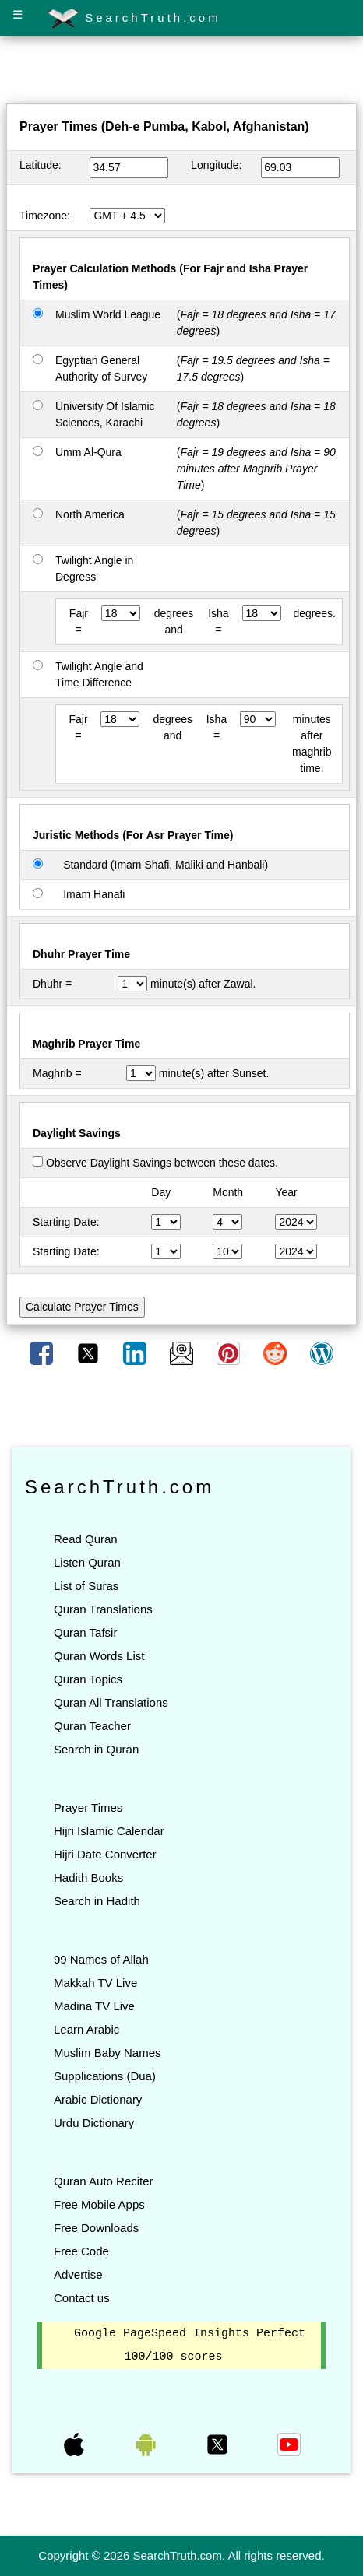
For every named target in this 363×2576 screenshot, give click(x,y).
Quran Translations (103, 1609)
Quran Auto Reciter (103, 2181)
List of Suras (86, 1585)
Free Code (81, 2251)
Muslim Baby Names (107, 2052)
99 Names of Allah (101, 1959)
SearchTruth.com (134, 19)
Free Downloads (96, 2227)
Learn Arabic (86, 2029)
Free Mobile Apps (99, 2204)
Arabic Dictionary (98, 2099)
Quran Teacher (92, 1725)
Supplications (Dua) (105, 2076)
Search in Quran (96, 1749)
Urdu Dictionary (94, 2122)
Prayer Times (88, 1807)
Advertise (78, 2274)
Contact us (82, 2297)
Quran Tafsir (85, 1632)
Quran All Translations (111, 1702)
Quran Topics (88, 1679)
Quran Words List (99, 1655)
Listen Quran (87, 1562)
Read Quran (86, 1539)
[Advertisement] (181, 72)
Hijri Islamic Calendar (109, 1830)
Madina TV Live (94, 2006)
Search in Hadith (97, 1900)
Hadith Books (88, 1877)
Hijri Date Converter (105, 1854)
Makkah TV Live (95, 1982)
